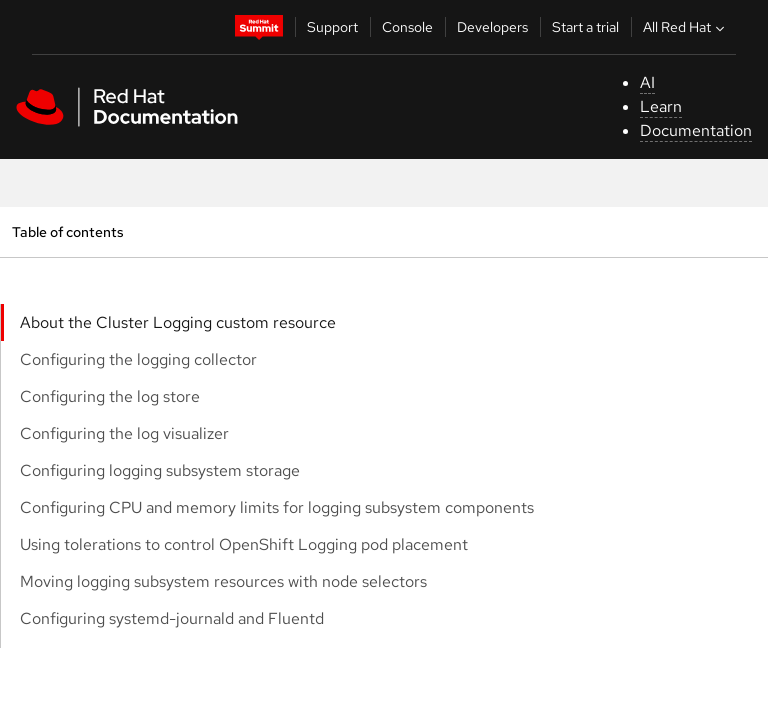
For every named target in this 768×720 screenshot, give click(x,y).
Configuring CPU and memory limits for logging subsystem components (277, 507)
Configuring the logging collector (138, 359)
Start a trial (585, 27)
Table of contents (67, 231)
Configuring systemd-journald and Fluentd (172, 618)
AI (647, 82)
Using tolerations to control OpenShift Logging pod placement (244, 544)
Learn (661, 106)
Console (407, 27)
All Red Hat (686, 27)
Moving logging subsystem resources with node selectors (223, 581)
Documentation (696, 130)
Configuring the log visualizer (124, 433)
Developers (492, 27)
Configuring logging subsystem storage (160, 470)
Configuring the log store (110, 396)
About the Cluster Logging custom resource (178, 322)
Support (332, 27)
